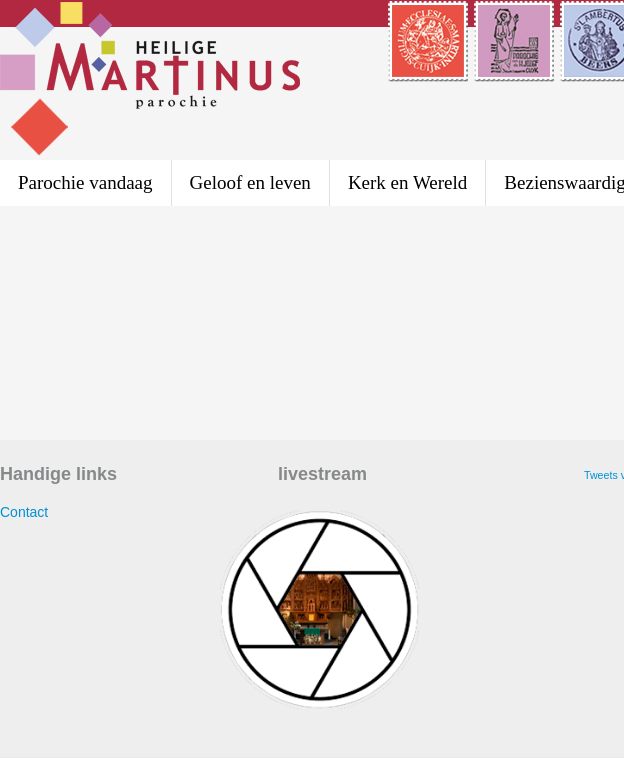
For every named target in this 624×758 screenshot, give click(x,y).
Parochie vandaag (85, 182)
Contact (24, 512)
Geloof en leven (250, 182)
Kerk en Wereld (407, 182)
